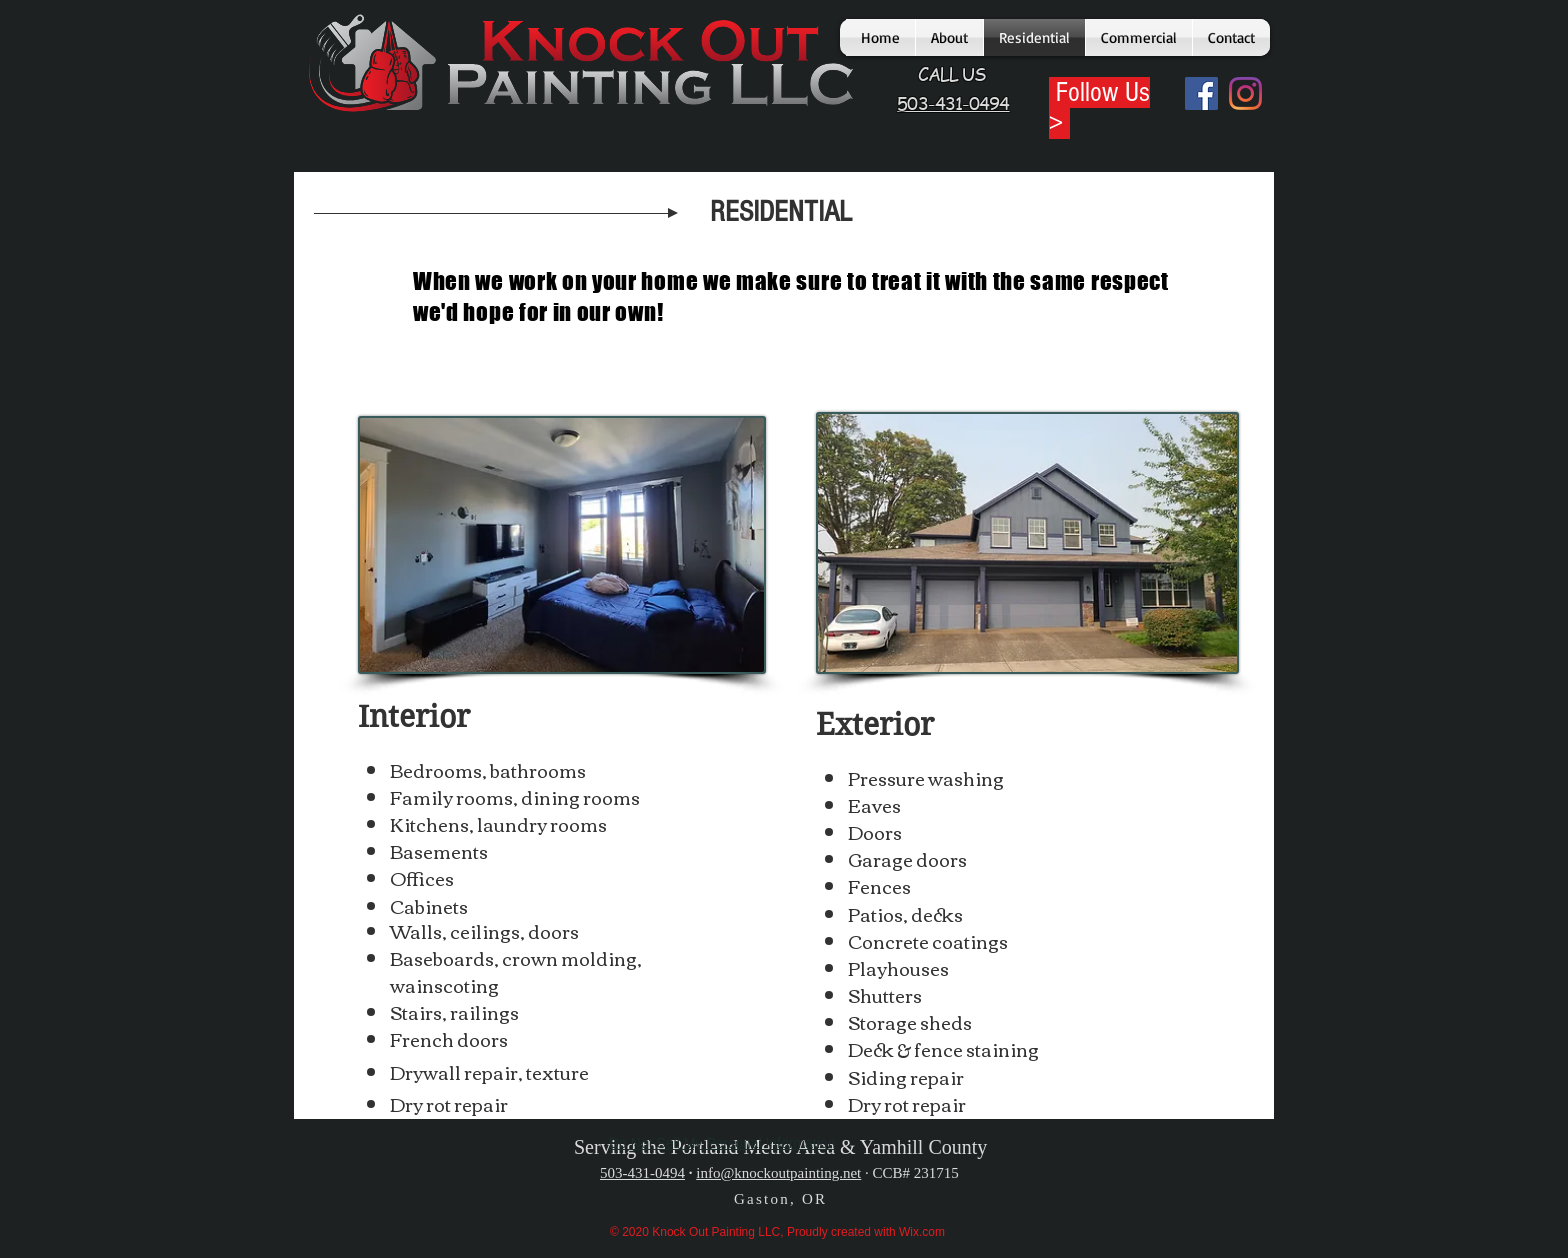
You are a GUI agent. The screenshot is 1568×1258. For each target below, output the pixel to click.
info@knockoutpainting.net (778, 1173)
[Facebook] (1201, 93)
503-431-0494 (642, 1173)
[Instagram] (1245, 93)
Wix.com (922, 1232)
